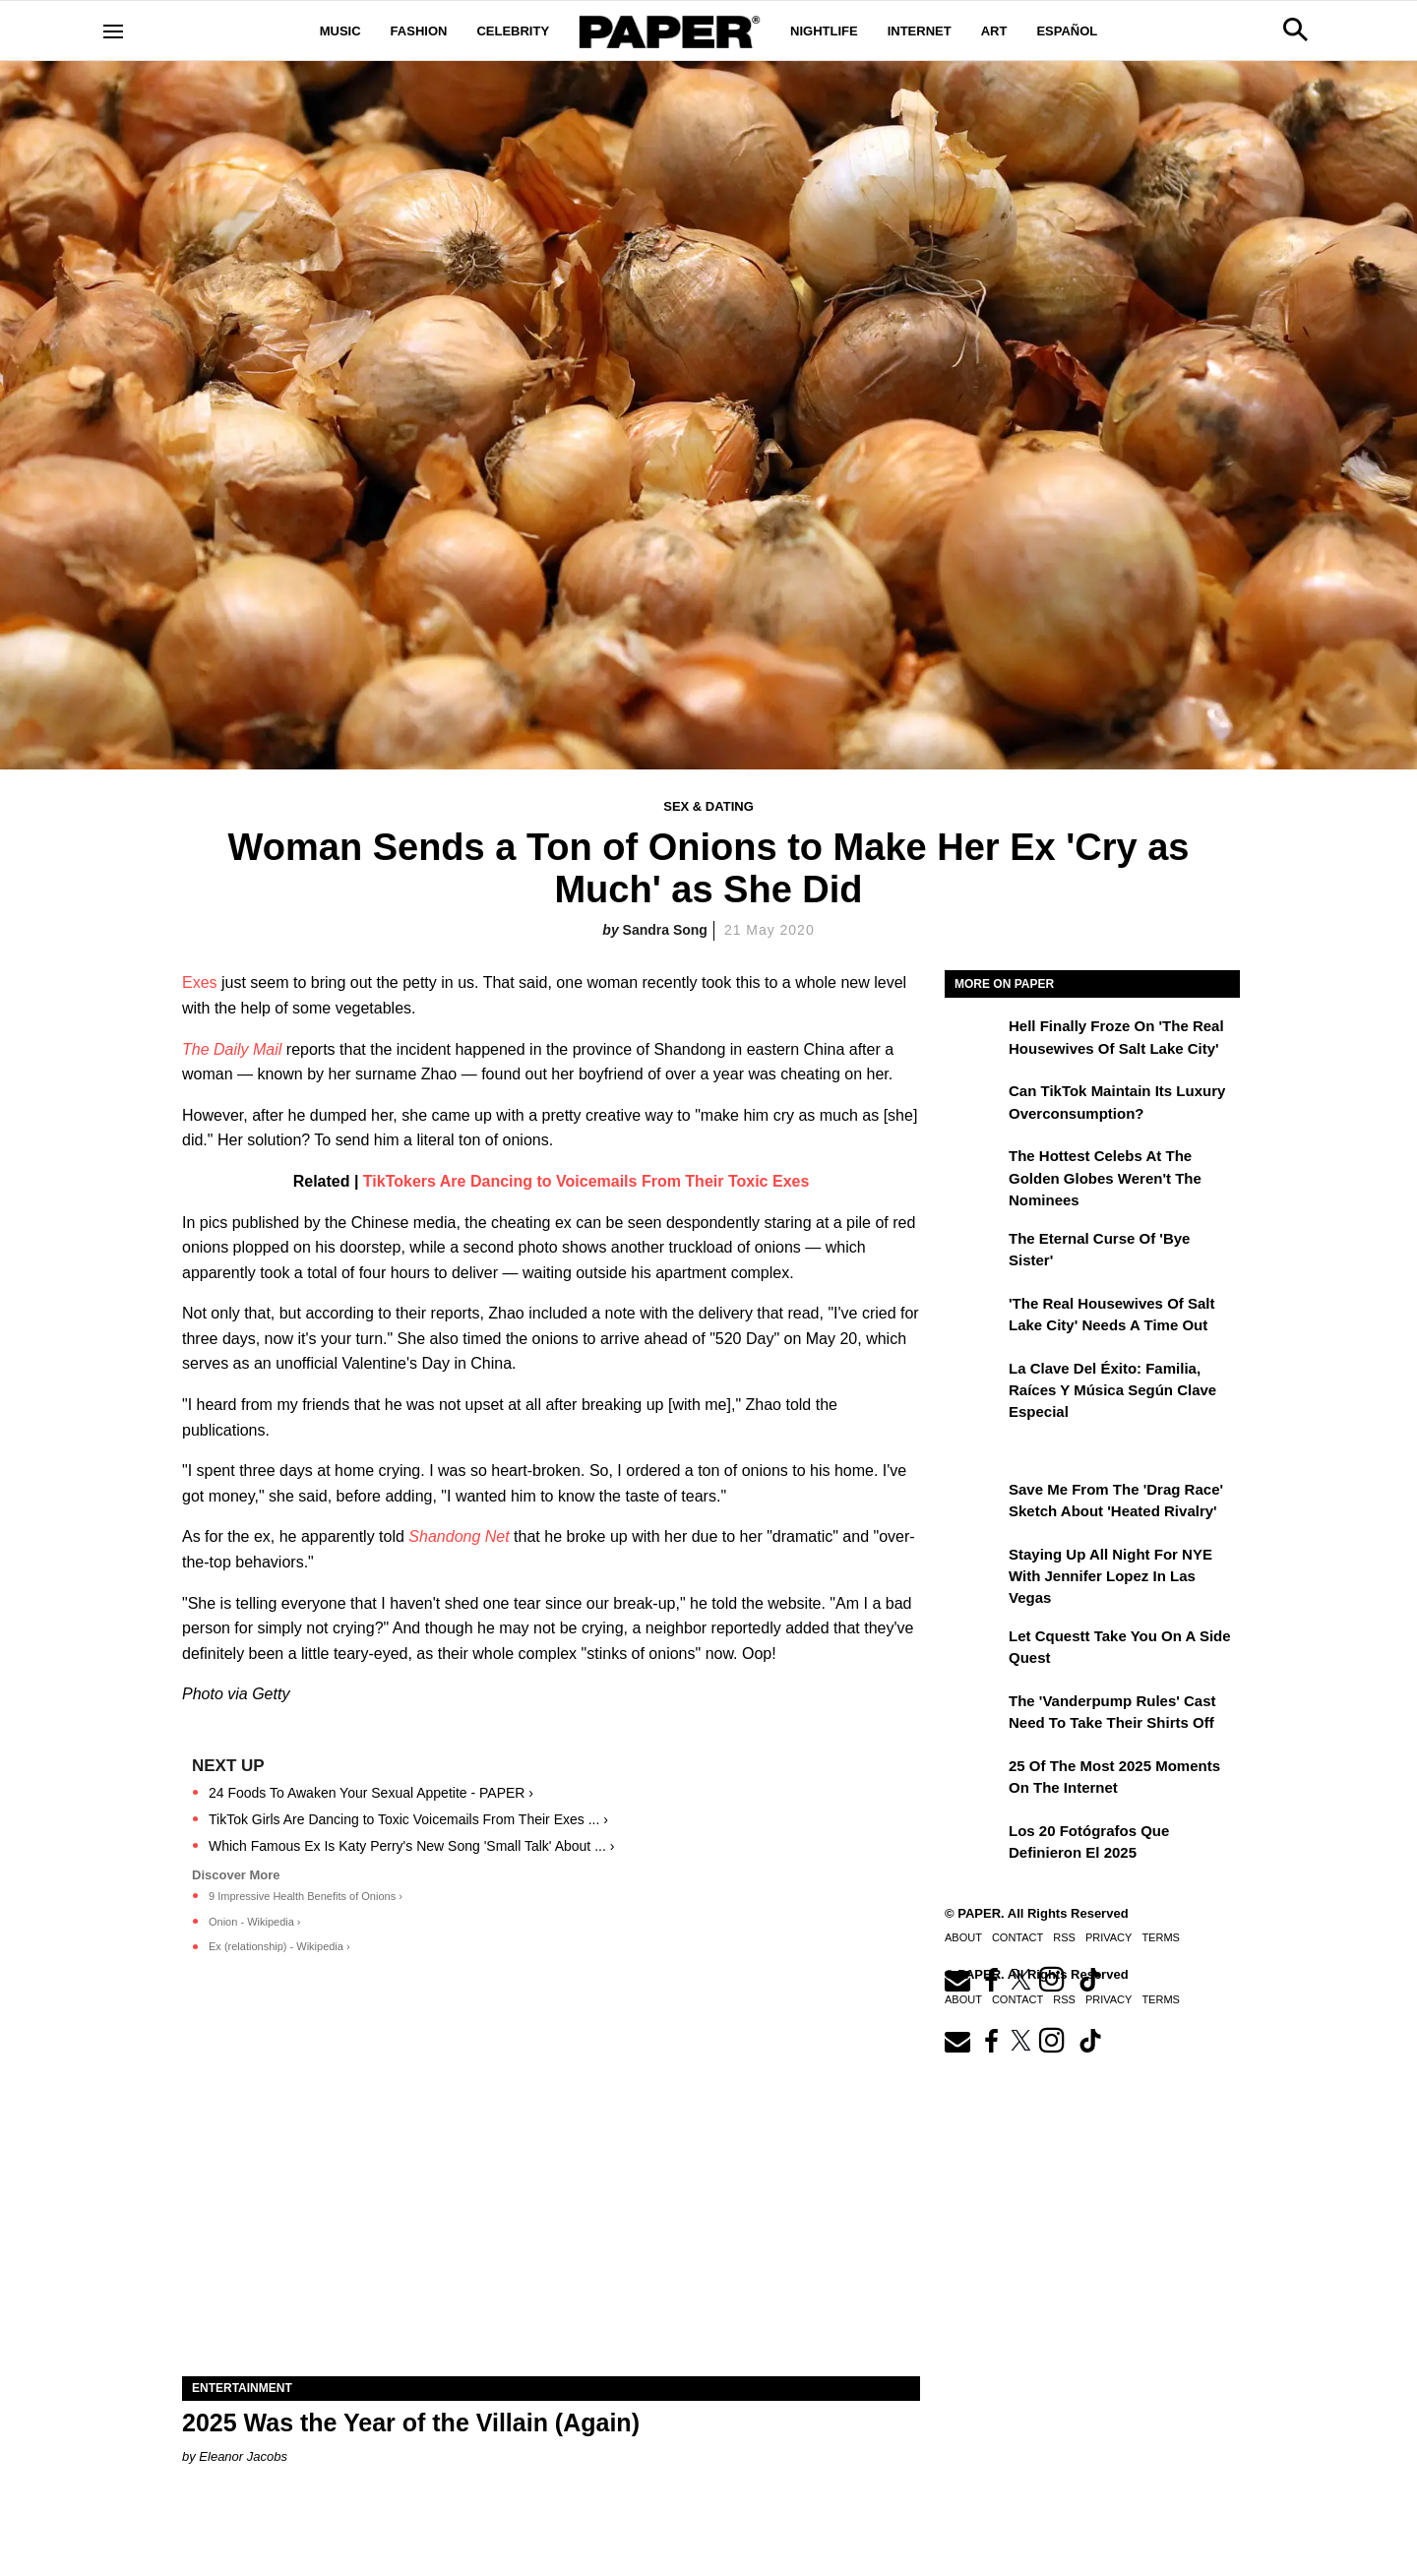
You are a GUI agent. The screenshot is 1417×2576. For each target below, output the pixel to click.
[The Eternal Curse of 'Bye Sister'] (974, 1252)
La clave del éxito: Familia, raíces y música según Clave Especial (1112, 1390)
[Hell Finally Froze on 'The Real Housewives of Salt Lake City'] (974, 1040)
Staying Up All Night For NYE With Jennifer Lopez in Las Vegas (1110, 1576)
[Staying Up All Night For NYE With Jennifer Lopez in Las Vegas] (974, 1568)
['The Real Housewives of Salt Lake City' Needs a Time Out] (974, 1317)
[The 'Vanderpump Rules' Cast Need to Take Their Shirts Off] (974, 1715)
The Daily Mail (231, 1049)
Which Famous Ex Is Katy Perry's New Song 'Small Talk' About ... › (411, 1846)
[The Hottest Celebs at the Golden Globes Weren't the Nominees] (974, 1170)
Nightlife (824, 31)
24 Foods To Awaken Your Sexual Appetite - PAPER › (371, 1793)
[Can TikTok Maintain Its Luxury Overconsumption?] (974, 1105)
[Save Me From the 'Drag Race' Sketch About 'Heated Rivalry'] (974, 1503)
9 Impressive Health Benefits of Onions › (305, 1896)
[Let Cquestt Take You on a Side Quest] (974, 1650)
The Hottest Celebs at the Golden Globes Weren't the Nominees (1105, 1177)
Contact (1017, 1937)
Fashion (419, 31)
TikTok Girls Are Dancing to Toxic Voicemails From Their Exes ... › (408, 1819)
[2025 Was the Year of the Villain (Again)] (551, 2191)
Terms (1160, 1937)
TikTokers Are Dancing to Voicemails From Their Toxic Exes (586, 1181)
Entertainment (242, 2388)
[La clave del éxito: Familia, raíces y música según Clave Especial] (974, 1382)
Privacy (1108, 1937)
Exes (199, 982)
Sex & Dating (708, 806)
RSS (1064, 1937)
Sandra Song (665, 930)
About (963, 1937)
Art (994, 31)
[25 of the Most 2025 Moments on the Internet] (974, 1780)
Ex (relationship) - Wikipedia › (279, 1946)
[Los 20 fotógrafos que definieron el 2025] (974, 1845)
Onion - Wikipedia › (255, 1922)
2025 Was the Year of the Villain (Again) (411, 2422)
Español (1066, 31)
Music (340, 31)
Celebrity (512, 31)
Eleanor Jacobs (243, 2456)
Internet (920, 31)
